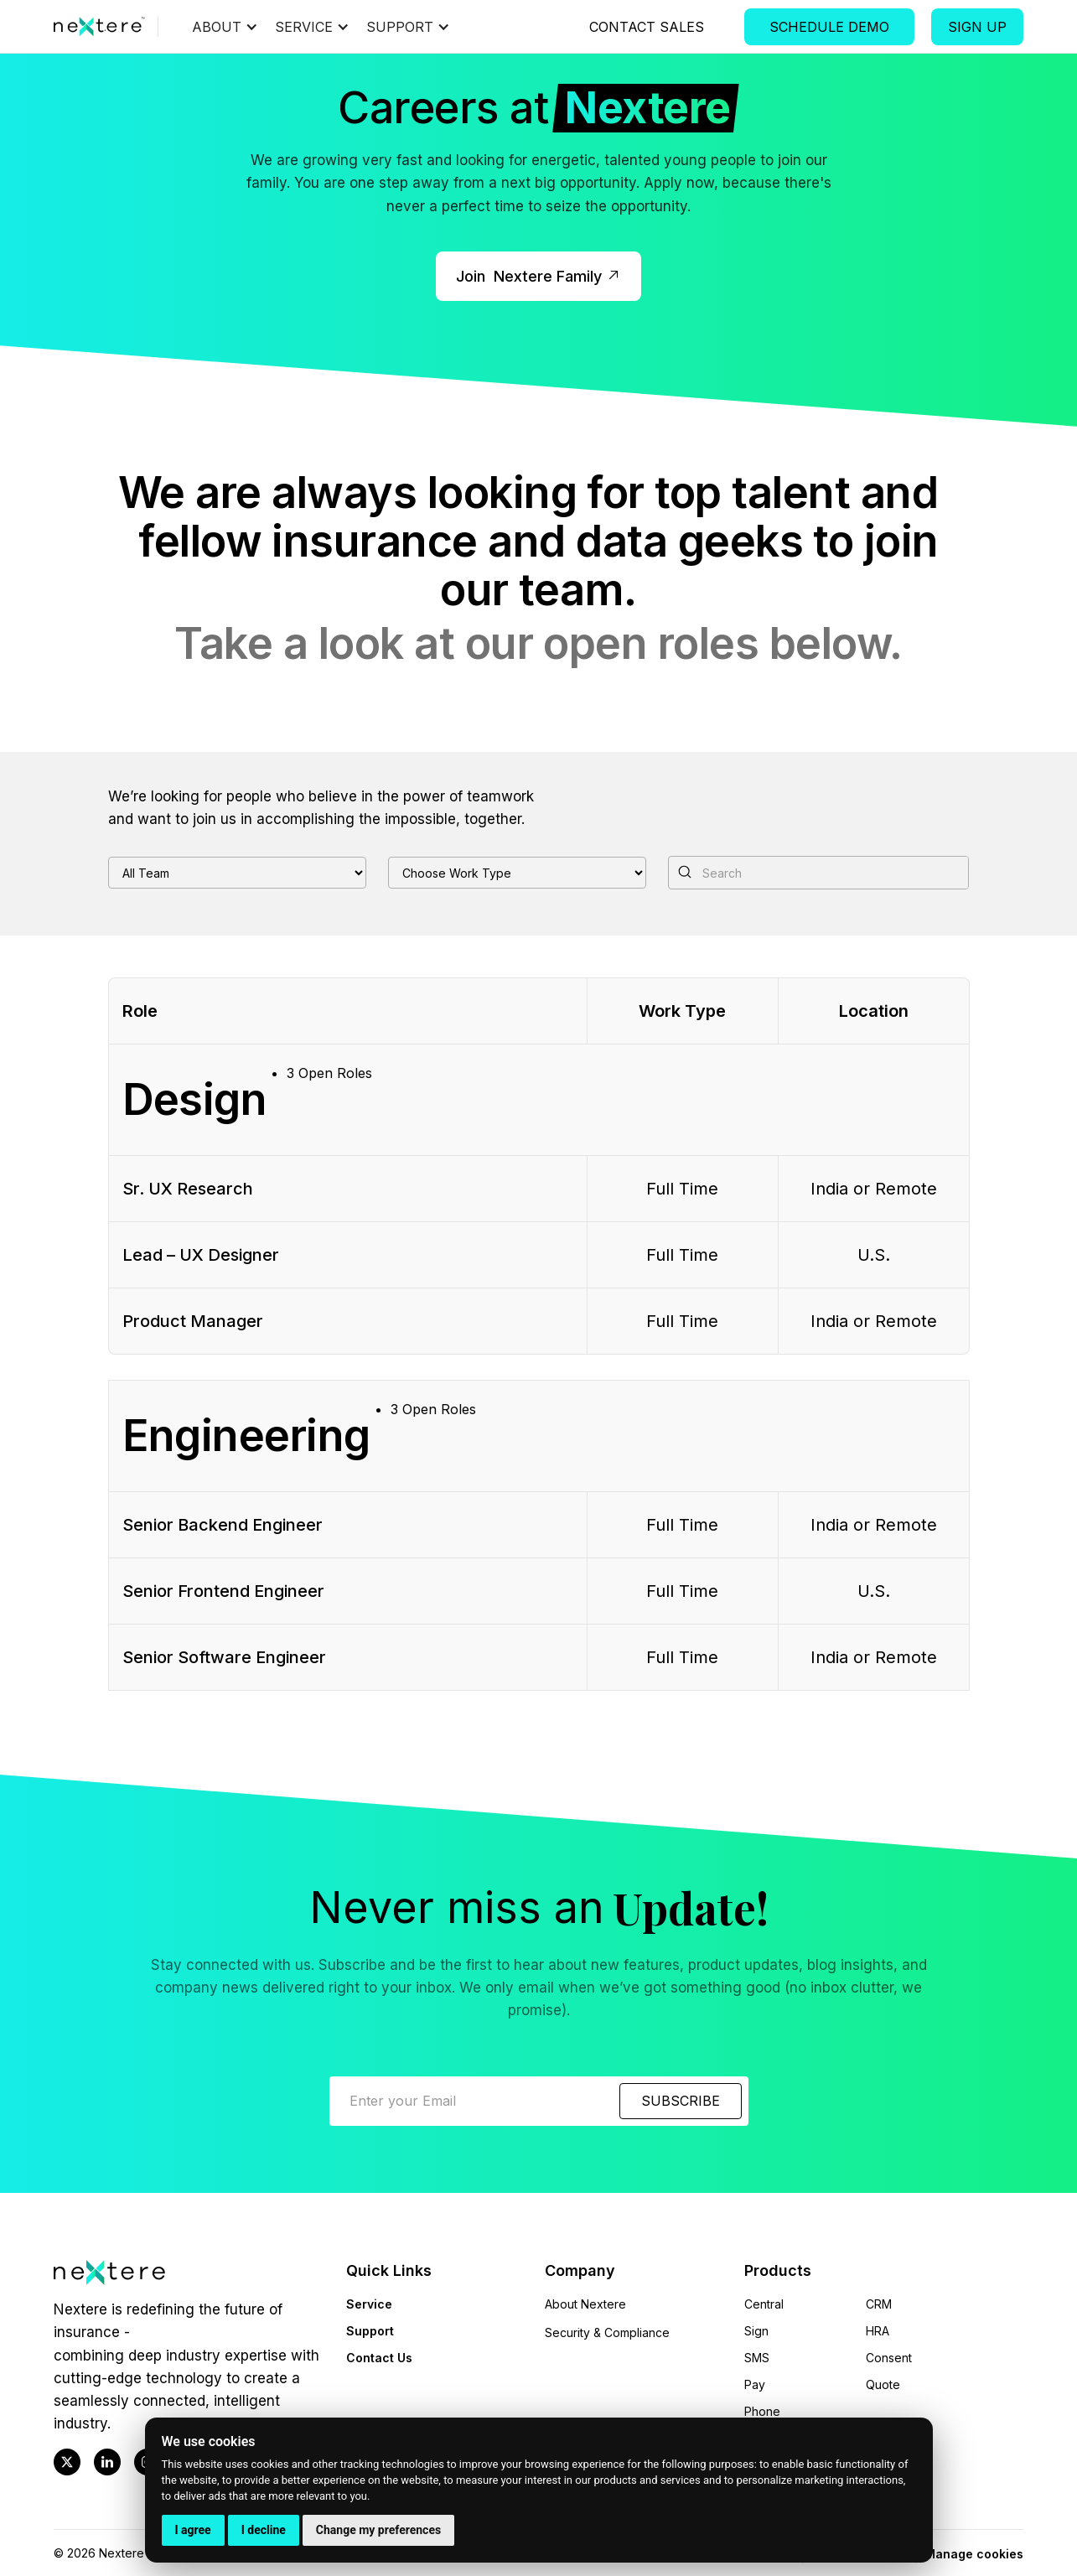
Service (369, 2304)
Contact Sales (646, 26)
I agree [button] (193, 2530)
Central (764, 2304)
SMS (756, 2358)
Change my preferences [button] (378, 2530)
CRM (879, 2304)
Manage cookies (973, 2554)
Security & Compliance (607, 2332)
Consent (889, 2358)
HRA (877, 2331)
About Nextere (585, 2304)
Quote (883, 2384)
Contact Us (379, 2358)
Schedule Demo (829, 26)
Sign (756, 2331)
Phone (762, 2411)
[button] (233, 27)
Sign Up (977, 26)
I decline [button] (263, 2530)
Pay (754, 2384)
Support (370, 2331)
